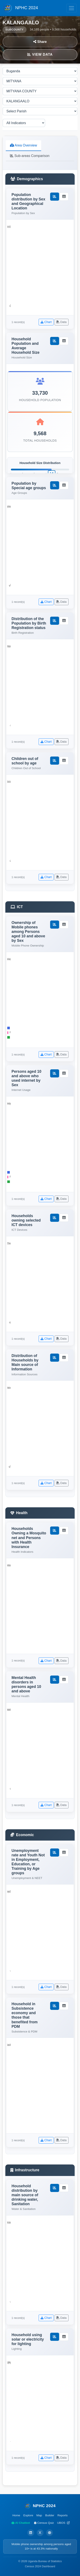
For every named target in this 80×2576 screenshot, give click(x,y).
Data (62, 322)
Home (16, 2515)
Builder (49, 2515)
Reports (62, 2515)
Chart (46, 322)
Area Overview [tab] (23, 145)
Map (39, 2515)
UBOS (63, 2522)
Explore (28, 2515)
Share (40, 41)
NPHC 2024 (20, 8)
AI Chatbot (20, 2522)
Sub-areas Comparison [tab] (29, 156)
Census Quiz (44, 2522)
